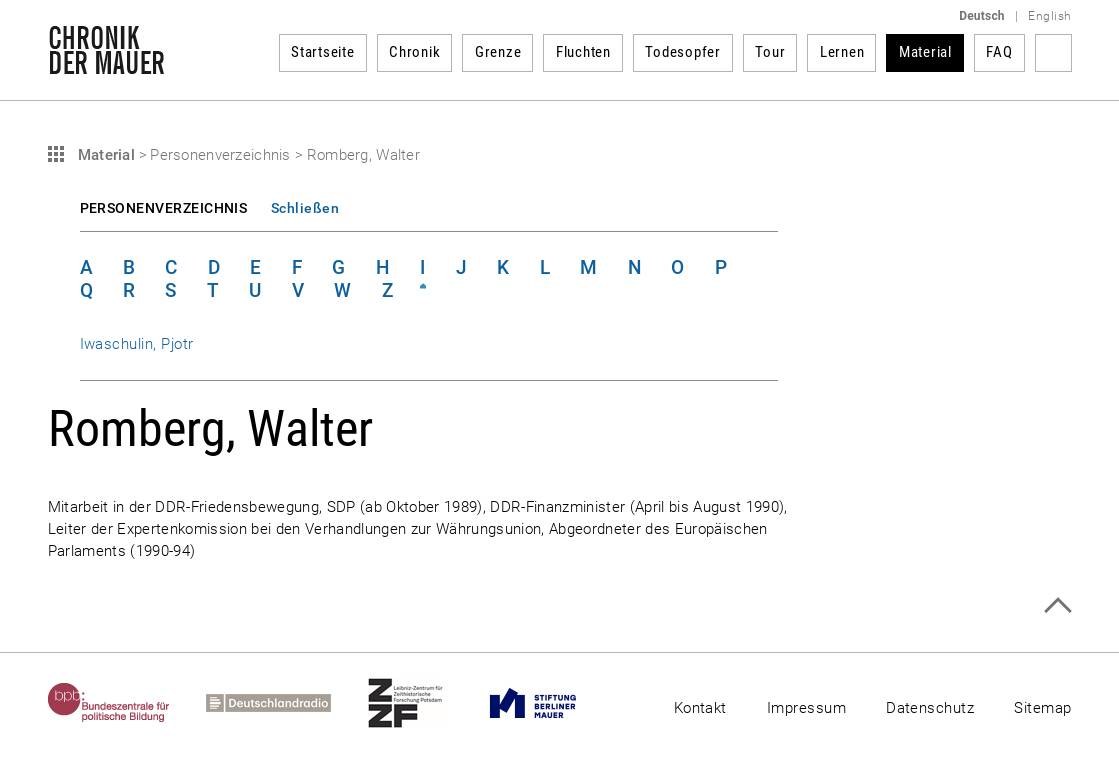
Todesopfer (683, 52)
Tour (770, 52)
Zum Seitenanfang (1057, 605)
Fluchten (583, 52)
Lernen (842, 52)
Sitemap (1042, 708)
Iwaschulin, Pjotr (137, 344)
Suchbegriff (1053, 53)
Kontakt (700, 708)
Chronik (414, 52)
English (1049, 16)
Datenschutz (930, 708)
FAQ (999, 52)
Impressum (806, 708)
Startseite (323, 52)
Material (925, 52)
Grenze (498, 52)
